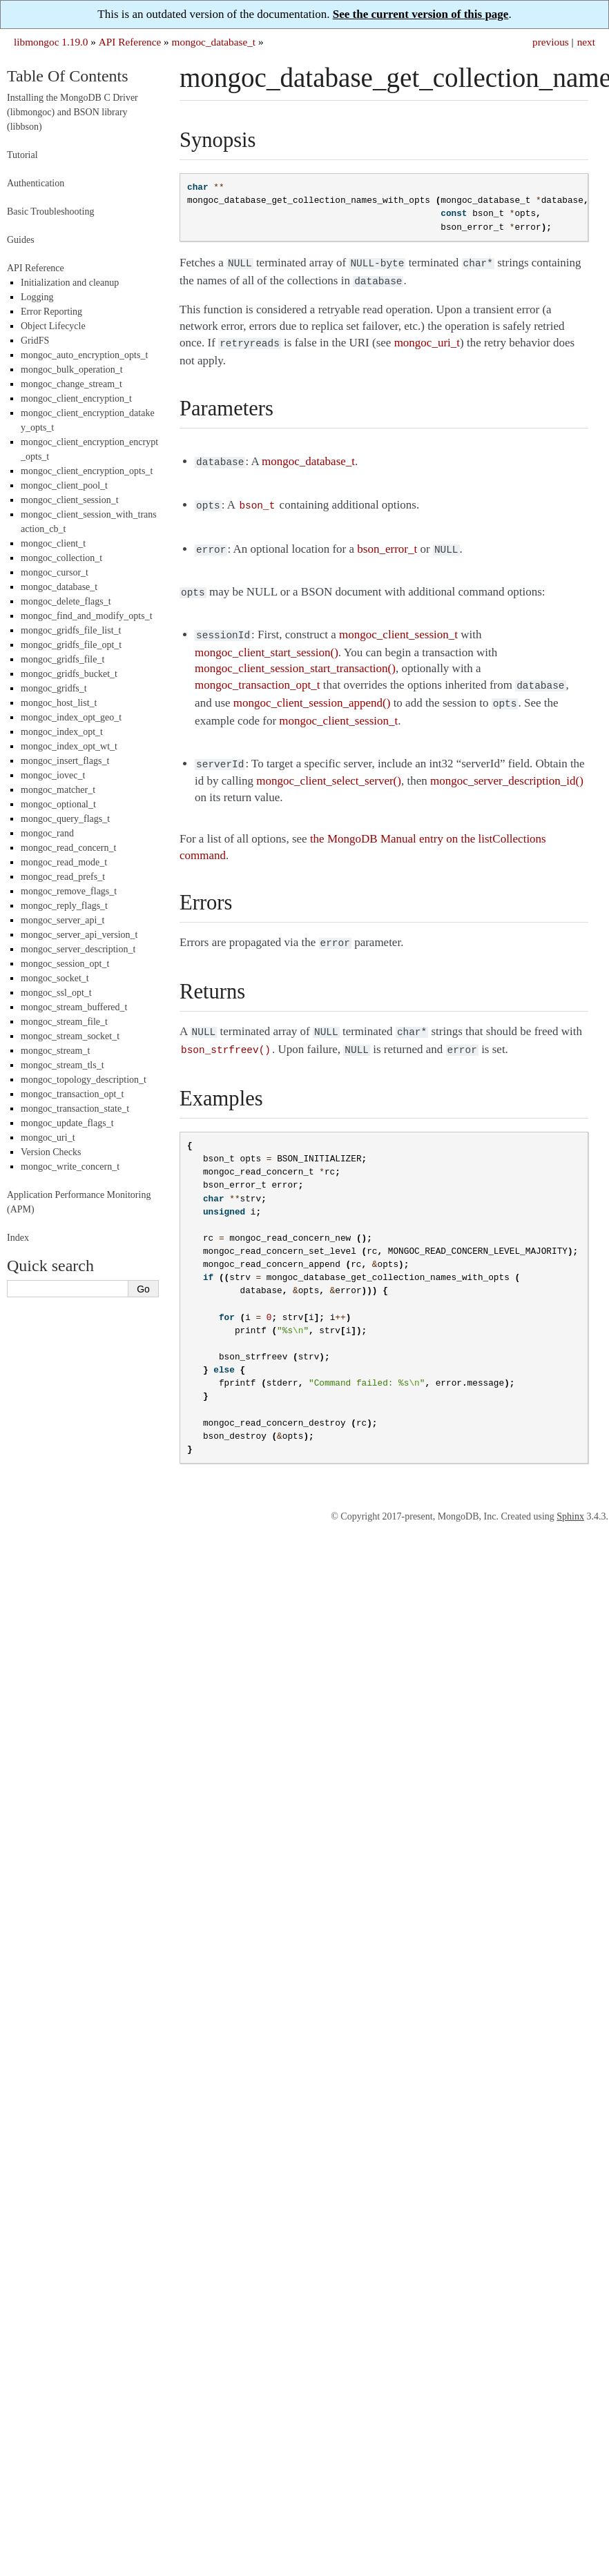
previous (550, 42)
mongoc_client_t (53, 543)
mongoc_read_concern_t (68, 848)
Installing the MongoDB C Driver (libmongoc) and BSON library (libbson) (72, 112)
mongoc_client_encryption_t (76, 398)
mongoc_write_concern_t (70, 1166)
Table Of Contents (67, 76)
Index (18, 1237)
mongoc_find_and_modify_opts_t (87, 616)
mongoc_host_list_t (59, 703)
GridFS (35, 340)
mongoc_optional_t (58, 804)
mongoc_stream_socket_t (70, 1036)
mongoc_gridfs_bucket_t (69, 674)
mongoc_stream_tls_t (62, 1065)
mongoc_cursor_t (54, 572)
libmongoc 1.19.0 (51, 42)
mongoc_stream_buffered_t (74, 1007)
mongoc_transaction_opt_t (72, 1094)
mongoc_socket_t (55, 978)
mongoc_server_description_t (78, 949)
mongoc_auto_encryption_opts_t (84, 355)
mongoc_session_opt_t (65, 963)
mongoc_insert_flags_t (65, 761)
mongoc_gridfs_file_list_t (71, 630)
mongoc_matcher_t (58, 790)
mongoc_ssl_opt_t (56, 992)
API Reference (130, 42)
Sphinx (570, 1497)
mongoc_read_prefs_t (63, 877)
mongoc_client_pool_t (64, 485)
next (586, 42)
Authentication (35, 183)
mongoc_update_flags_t (67, 1123)
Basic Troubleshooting (50, 211)
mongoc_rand (47, 833)
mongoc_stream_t (55, 1050)
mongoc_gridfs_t (54, 688)
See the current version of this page (421, 14)
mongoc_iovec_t (53, 775)
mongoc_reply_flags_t (64, 906)
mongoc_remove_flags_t (69, 891)
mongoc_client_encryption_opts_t (87, 471)
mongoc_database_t (214, 42)
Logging (37, 297)
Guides (21, 240)
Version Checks (51, 1152)
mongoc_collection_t (61, 558)
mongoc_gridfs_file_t (62, 659)
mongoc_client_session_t (70, 500)
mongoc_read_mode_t (64, 862)
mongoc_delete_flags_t (66, 601)
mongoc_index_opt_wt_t (69, 746)
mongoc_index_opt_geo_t (71, 717)
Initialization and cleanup (70, 282)
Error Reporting (51, 311)
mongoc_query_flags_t (65, 819)
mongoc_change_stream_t (71, 384)
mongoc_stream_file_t (64, 1021)
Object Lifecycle (53, 326)
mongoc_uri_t (48, 1137)
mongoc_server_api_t (62, 920)
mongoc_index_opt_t (62, 732)
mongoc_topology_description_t (83, 1079)
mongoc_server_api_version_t (79, 935)
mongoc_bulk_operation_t (72, 369)
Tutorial (22, 155)
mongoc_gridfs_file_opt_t (71, 645)
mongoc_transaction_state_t (75, 1108)
